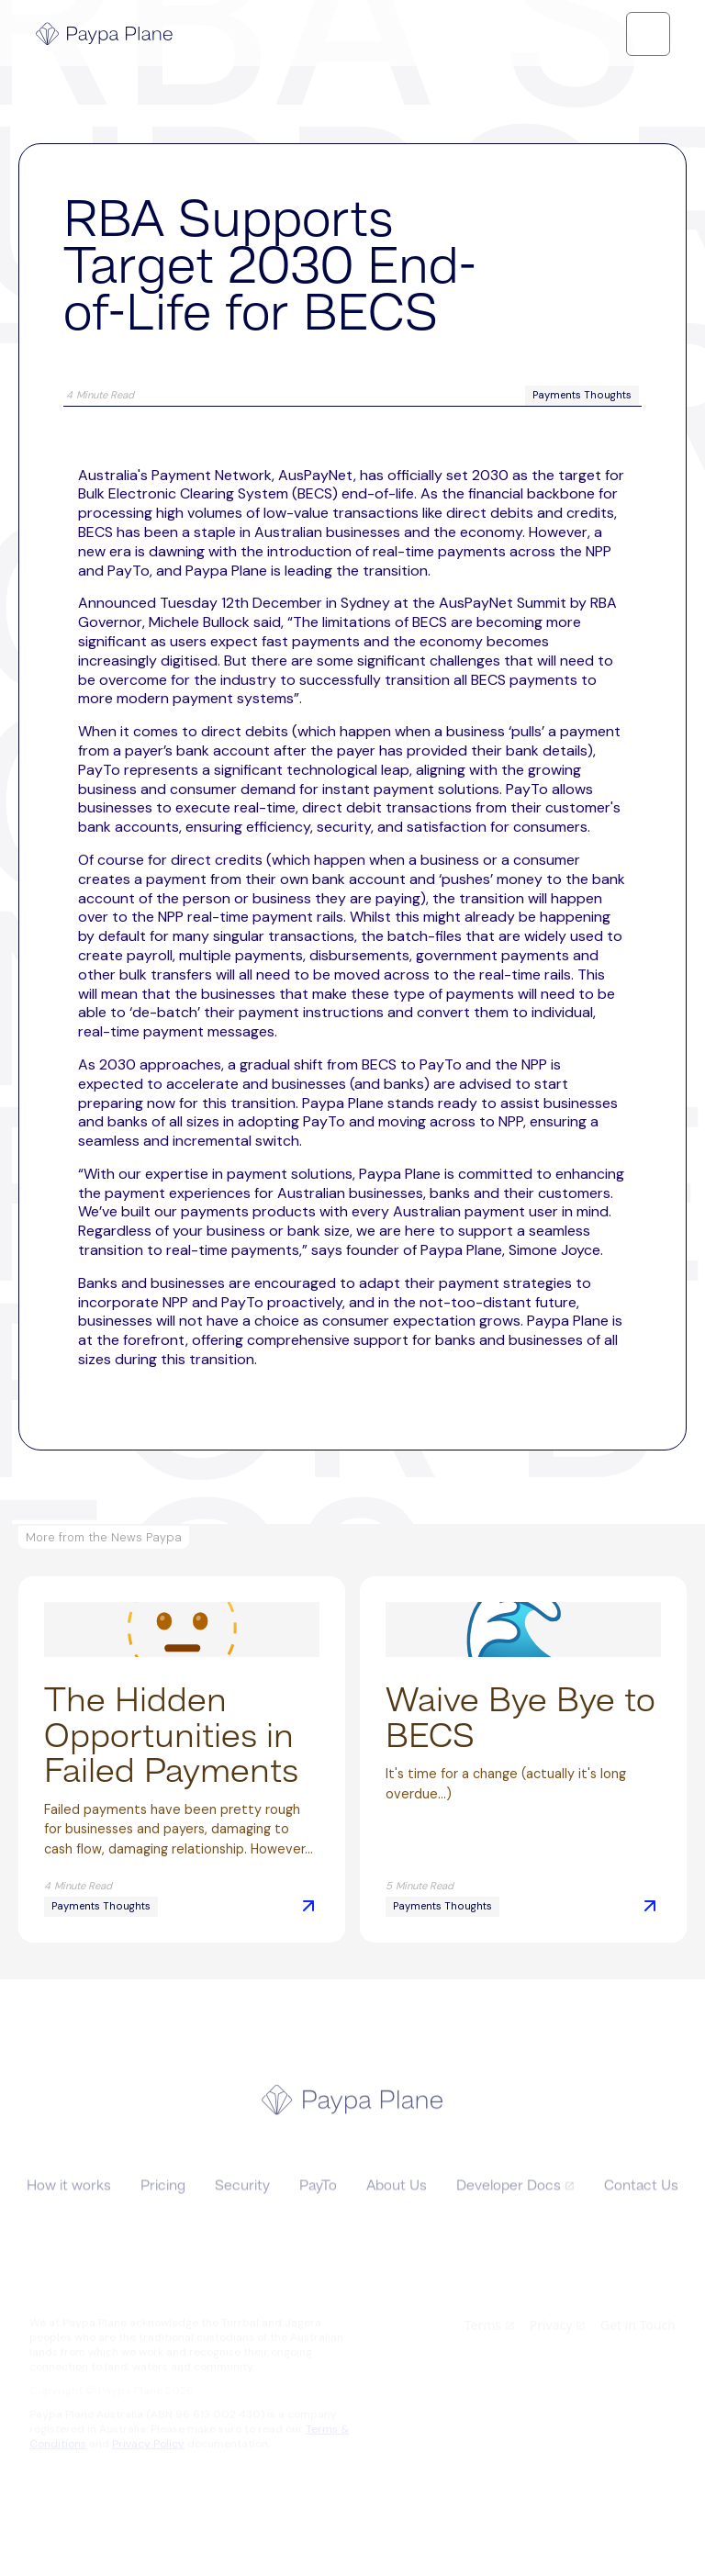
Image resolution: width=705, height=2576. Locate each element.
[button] (648, 34)
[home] (104, 34)
